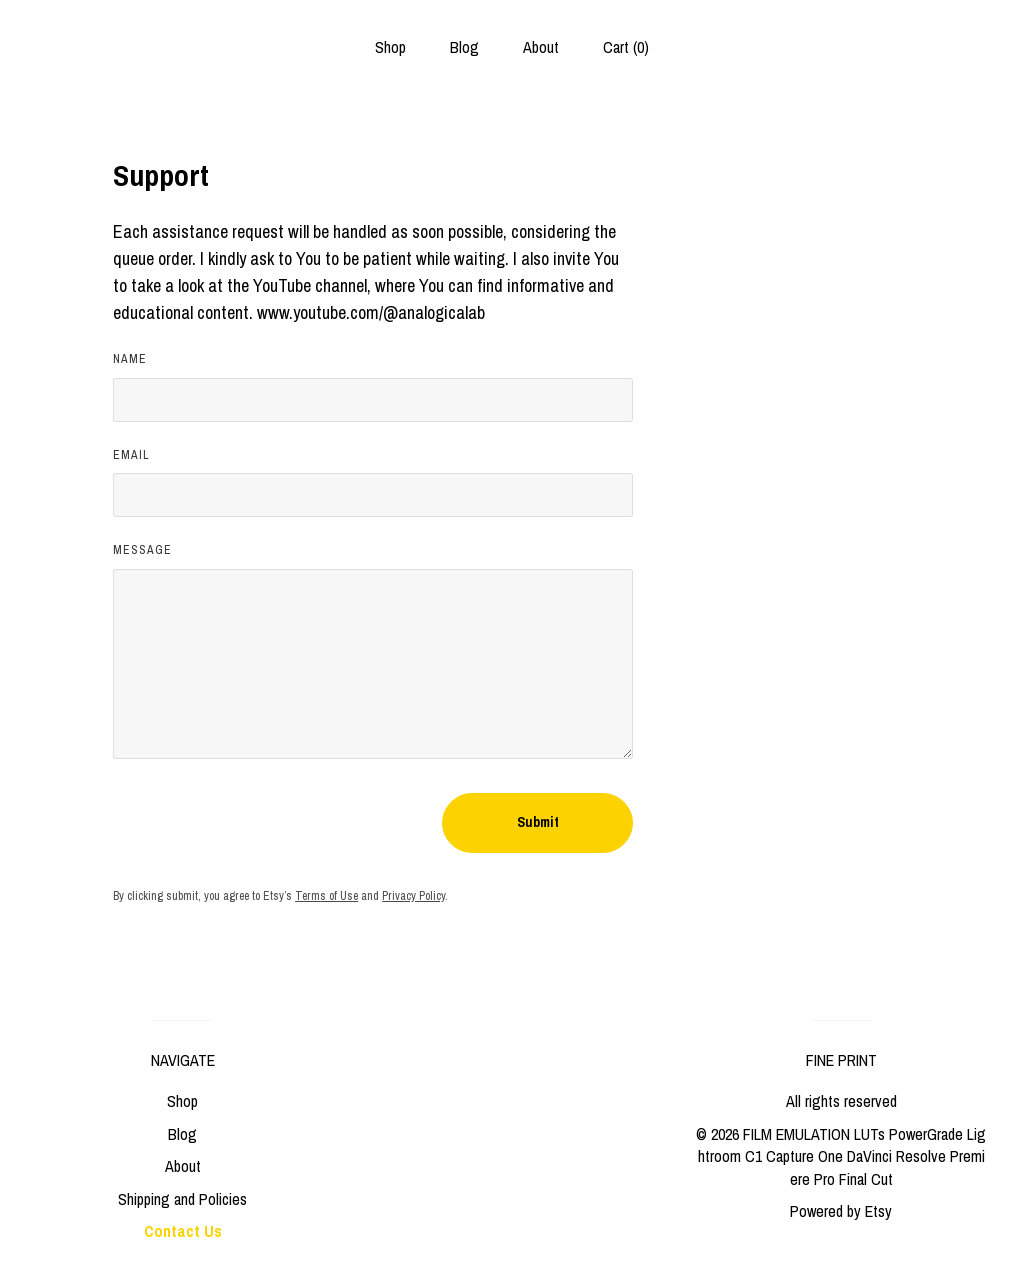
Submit (538, 822)
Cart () (626, 47)
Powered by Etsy (841, 1211)
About (541, 47)
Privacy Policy (413, 896)
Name (130, 359)
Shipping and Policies (182, 1199)
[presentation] (265, 823)
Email (131, 455)
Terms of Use (326, 896)
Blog (464, 47)
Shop (390, 47)
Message (142, 550)
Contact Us (183, 1231)
